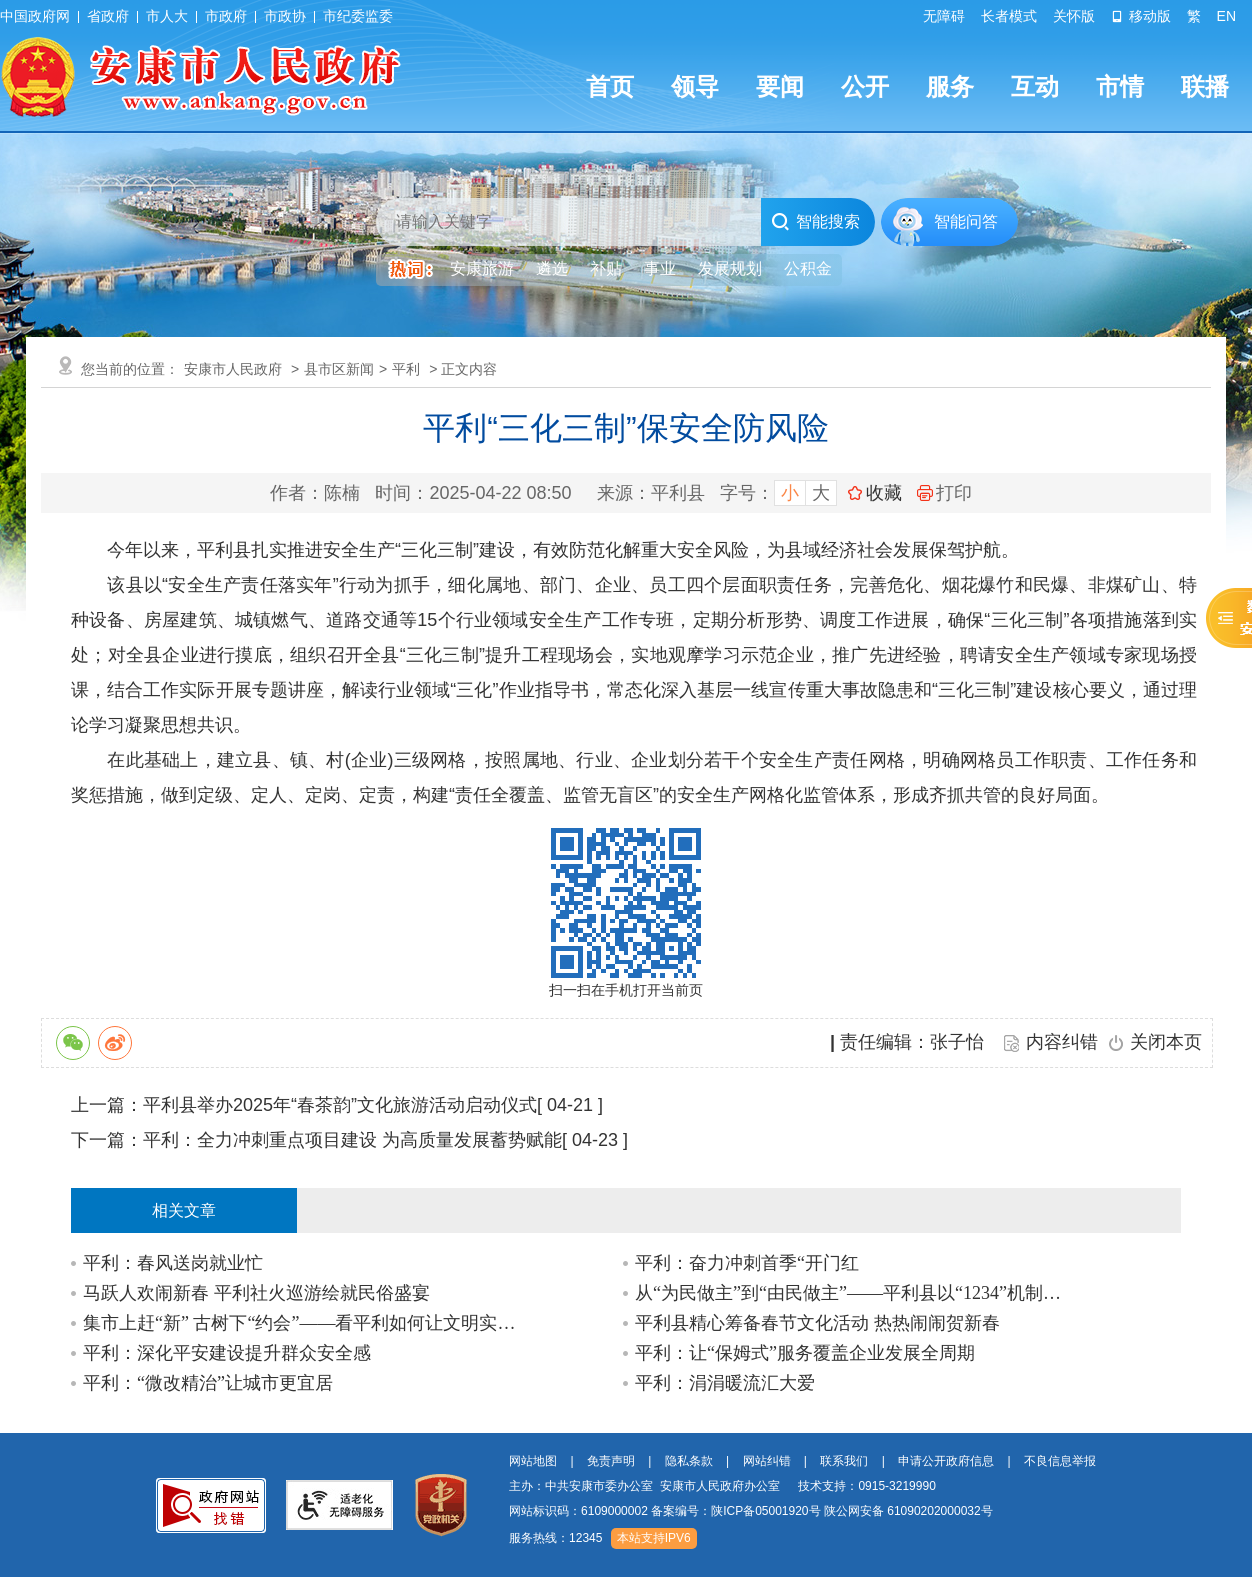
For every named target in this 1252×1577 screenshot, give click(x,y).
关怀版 (1074, 16)
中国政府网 (35, 16)
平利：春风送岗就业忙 (173, 1263)
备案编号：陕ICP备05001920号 (735, 1511)
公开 (865, 86)
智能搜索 (815, 222)
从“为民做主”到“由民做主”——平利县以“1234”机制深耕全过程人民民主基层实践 (856, 1293)
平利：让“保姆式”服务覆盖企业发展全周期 (805, 1353)
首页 (610, 86)
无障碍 (944, 16)
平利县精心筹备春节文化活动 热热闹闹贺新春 (817, 1323)
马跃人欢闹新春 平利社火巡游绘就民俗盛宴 (256, 1293)
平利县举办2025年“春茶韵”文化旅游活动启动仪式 (340, 1105)
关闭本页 (1166, 1042)
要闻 (780, 86)
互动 (1035, 86)
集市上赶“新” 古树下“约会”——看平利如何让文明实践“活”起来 (304, 1323)
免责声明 (611, 1461)
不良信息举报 (1060, 1461)
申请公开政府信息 (946, 1461)
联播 (1205, 86)
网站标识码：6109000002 (751, 1511)
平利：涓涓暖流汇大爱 (725, 1383)
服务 (950, 86)
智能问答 (966, 221)
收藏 (884, 493)
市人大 (167, 16)
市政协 (285, 16)
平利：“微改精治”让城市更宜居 (208, 1383)
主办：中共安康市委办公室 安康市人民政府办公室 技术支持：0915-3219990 (722, 1486)
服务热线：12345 (555, 1538)
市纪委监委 (358, 16)
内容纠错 (1062, 1042)
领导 (695, 86)
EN (1226, 16)
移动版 (1141, 16)
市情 (1120, 86)
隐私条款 (689, 1461)
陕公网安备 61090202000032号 (908, 1511)
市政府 (226, 16)
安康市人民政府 (233, 369)
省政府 (108, 16)
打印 (944, 493)
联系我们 (844, 1461)
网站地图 (533, 1461)
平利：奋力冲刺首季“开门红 (747, 1263)
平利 (406, 369)
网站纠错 (767, 1461)
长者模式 (1009, 16)
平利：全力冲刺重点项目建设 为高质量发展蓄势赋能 (352, 1140)
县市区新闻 (339, 369)
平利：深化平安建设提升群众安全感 (227, 1353)
